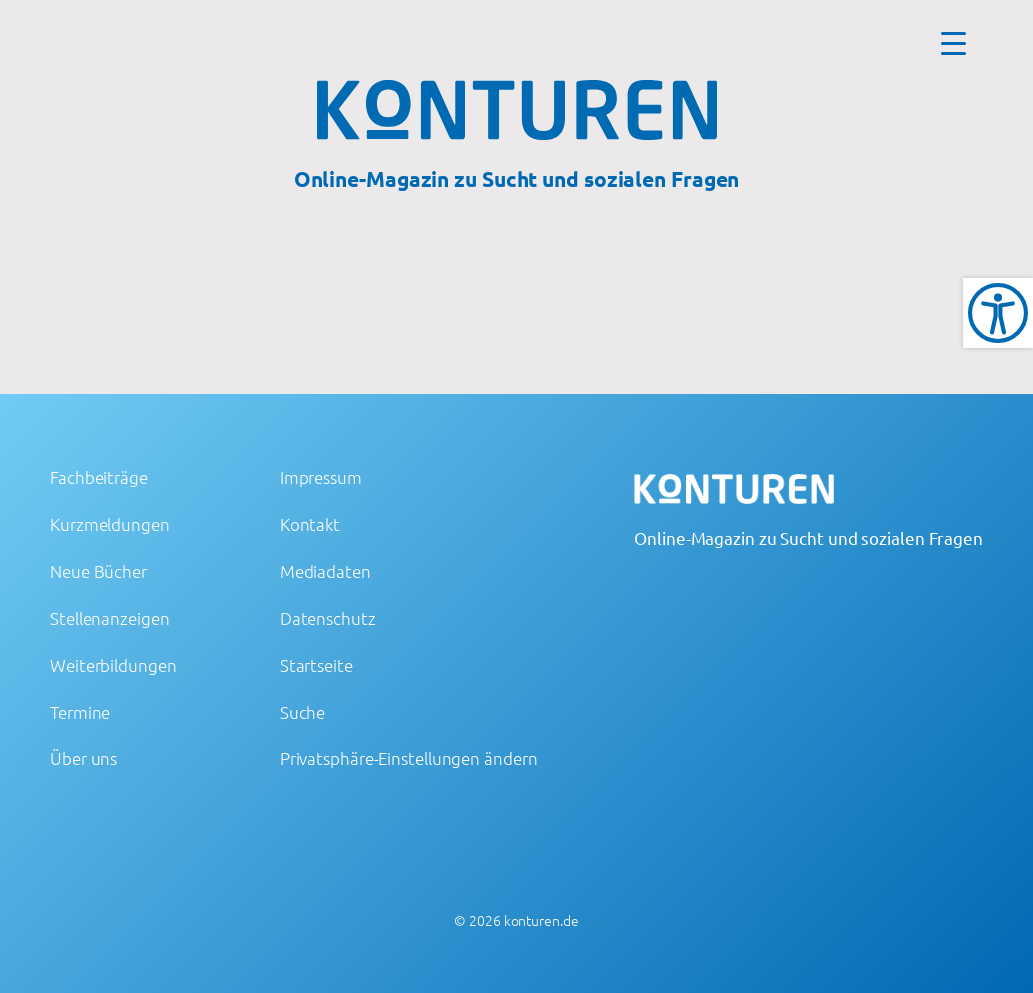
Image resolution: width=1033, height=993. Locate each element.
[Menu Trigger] (953, 42)
